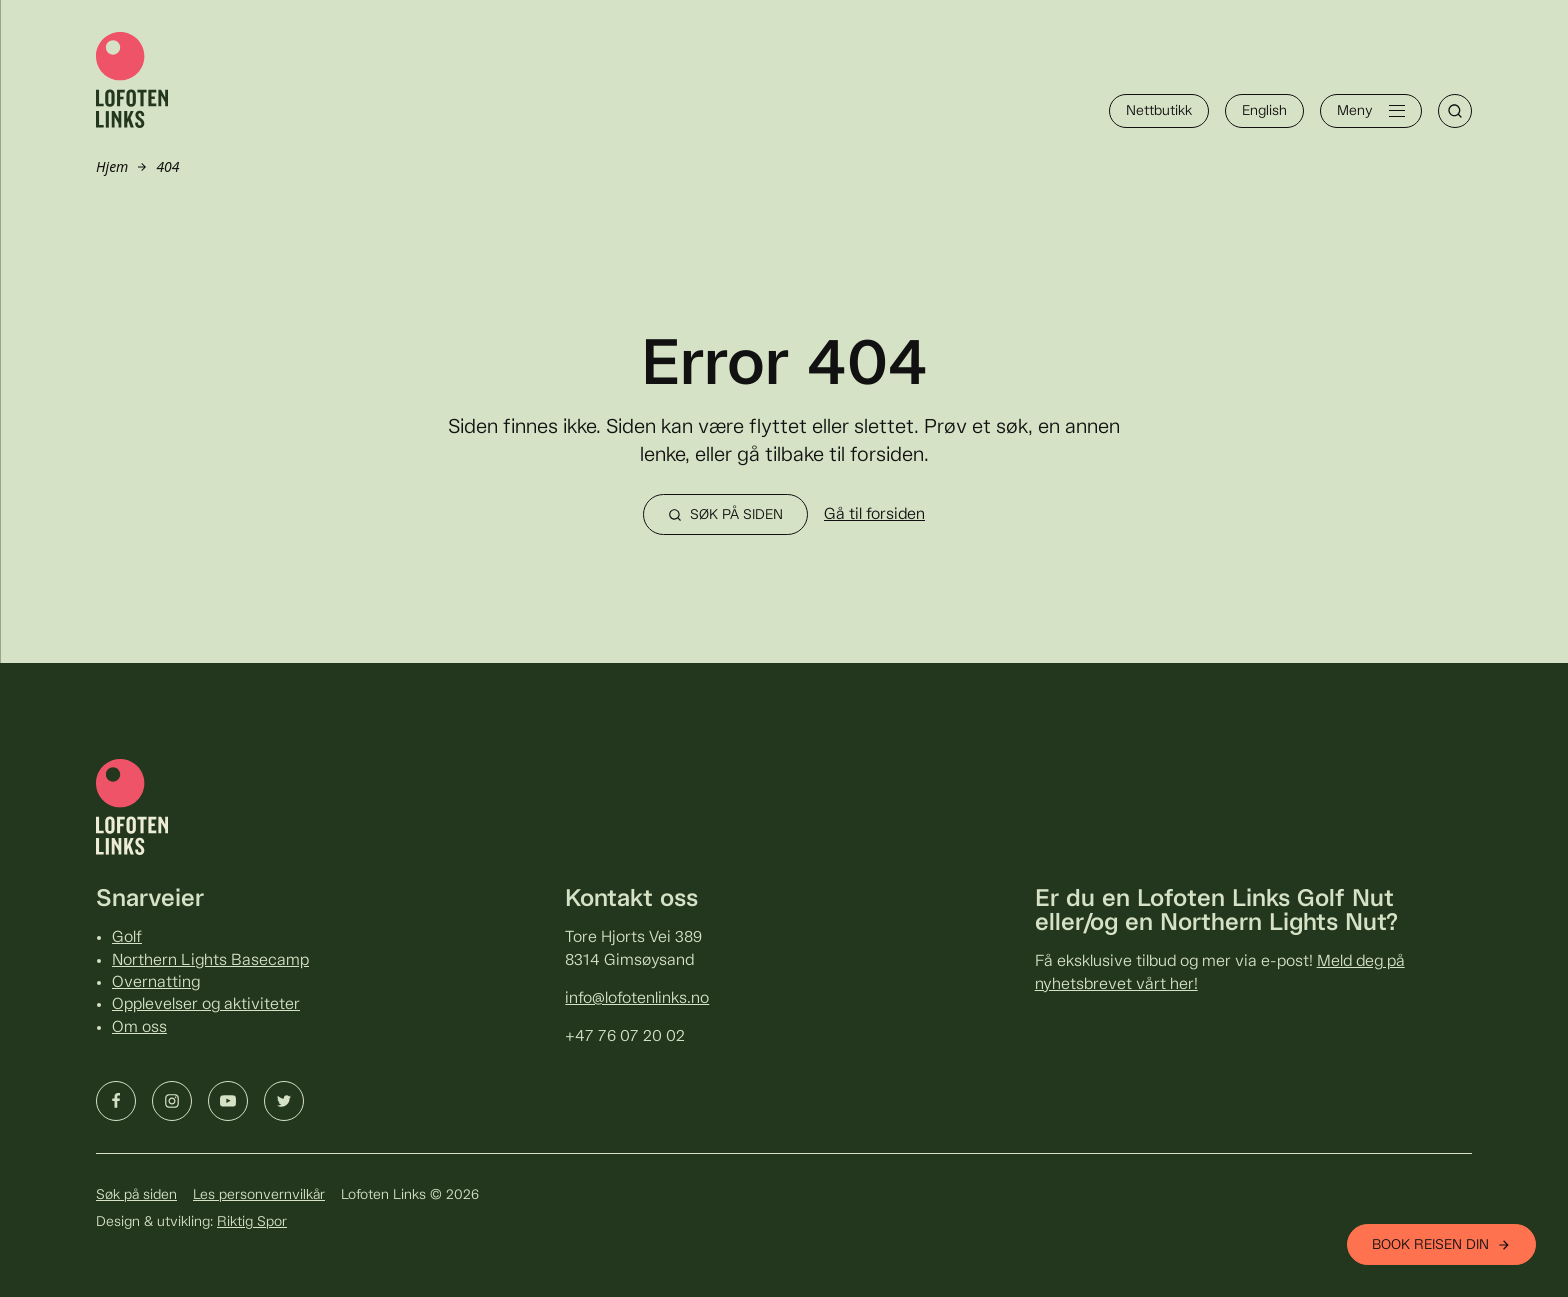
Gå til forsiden (874, 514)
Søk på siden (136, 1195)
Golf (127, 937)
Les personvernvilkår (259, 1195)
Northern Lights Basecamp (210, 960)
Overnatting (156, 982)
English (1264, 111)
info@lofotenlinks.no (637, 998)
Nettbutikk (1159, 111)
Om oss (139, 1027)
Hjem (112, 166)
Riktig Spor (252, 1222)
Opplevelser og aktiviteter (206, 1004)
